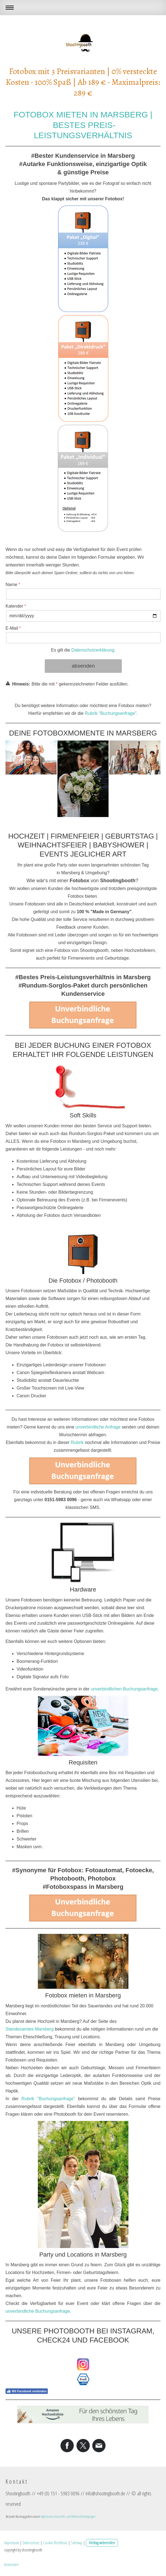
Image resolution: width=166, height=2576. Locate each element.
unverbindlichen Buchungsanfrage (124, 1689)
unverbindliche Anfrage (97, 1427)
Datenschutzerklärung (92, 650)
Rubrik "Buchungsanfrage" (110, 713)
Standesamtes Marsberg (30, 2029)
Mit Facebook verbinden (27, 2391)
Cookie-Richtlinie (55, 2542)
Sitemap (76, 2542)
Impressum (11, 2542)
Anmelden (11, 2564)
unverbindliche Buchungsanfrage (38, 2311)
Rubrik (77, 1442)
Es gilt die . (83, 650)
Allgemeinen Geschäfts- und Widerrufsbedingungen (67, 2516)
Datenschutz (31, 2542)
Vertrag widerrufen (102, 2542)
